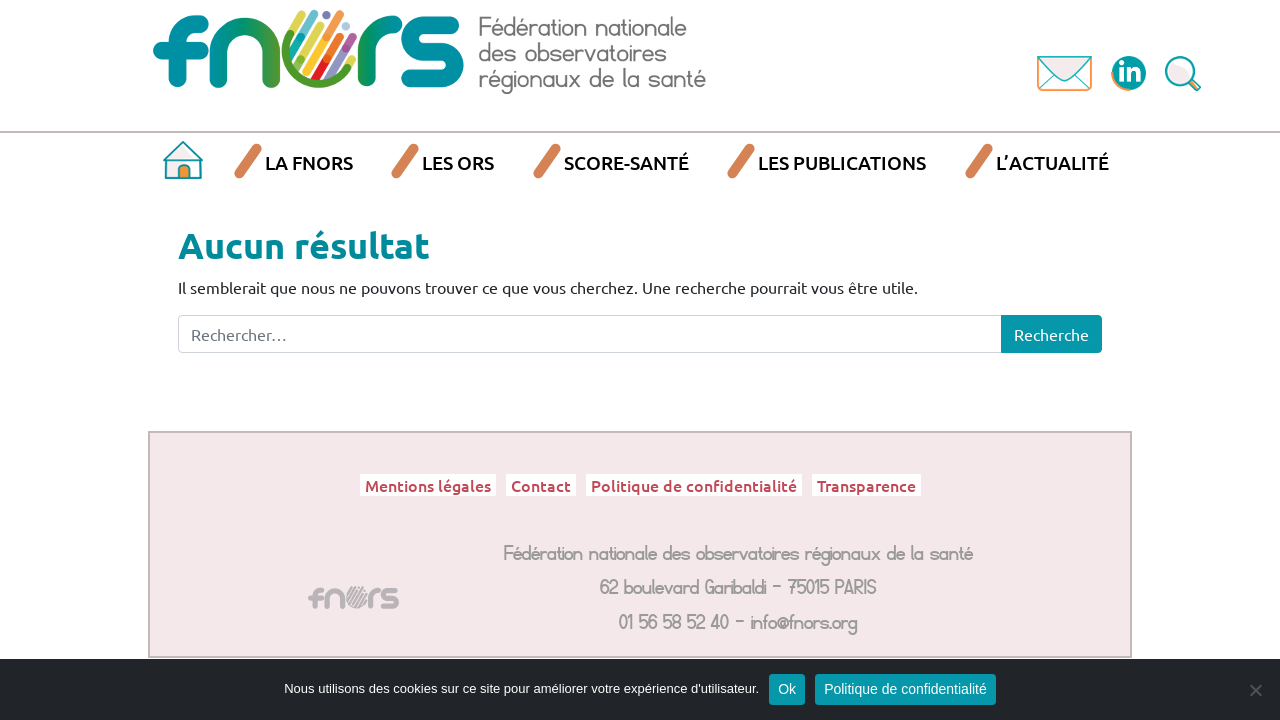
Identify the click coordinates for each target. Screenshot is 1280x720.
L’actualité (1052, 162)
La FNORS (309, 162)
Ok (787, 689)
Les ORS (458, 162)
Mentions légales (428, 485)
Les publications (842, 162)
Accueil (183, 163)
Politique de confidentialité (694, 485)
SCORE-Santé (626, 162)
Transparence (866, 485)
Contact (541, 485)
